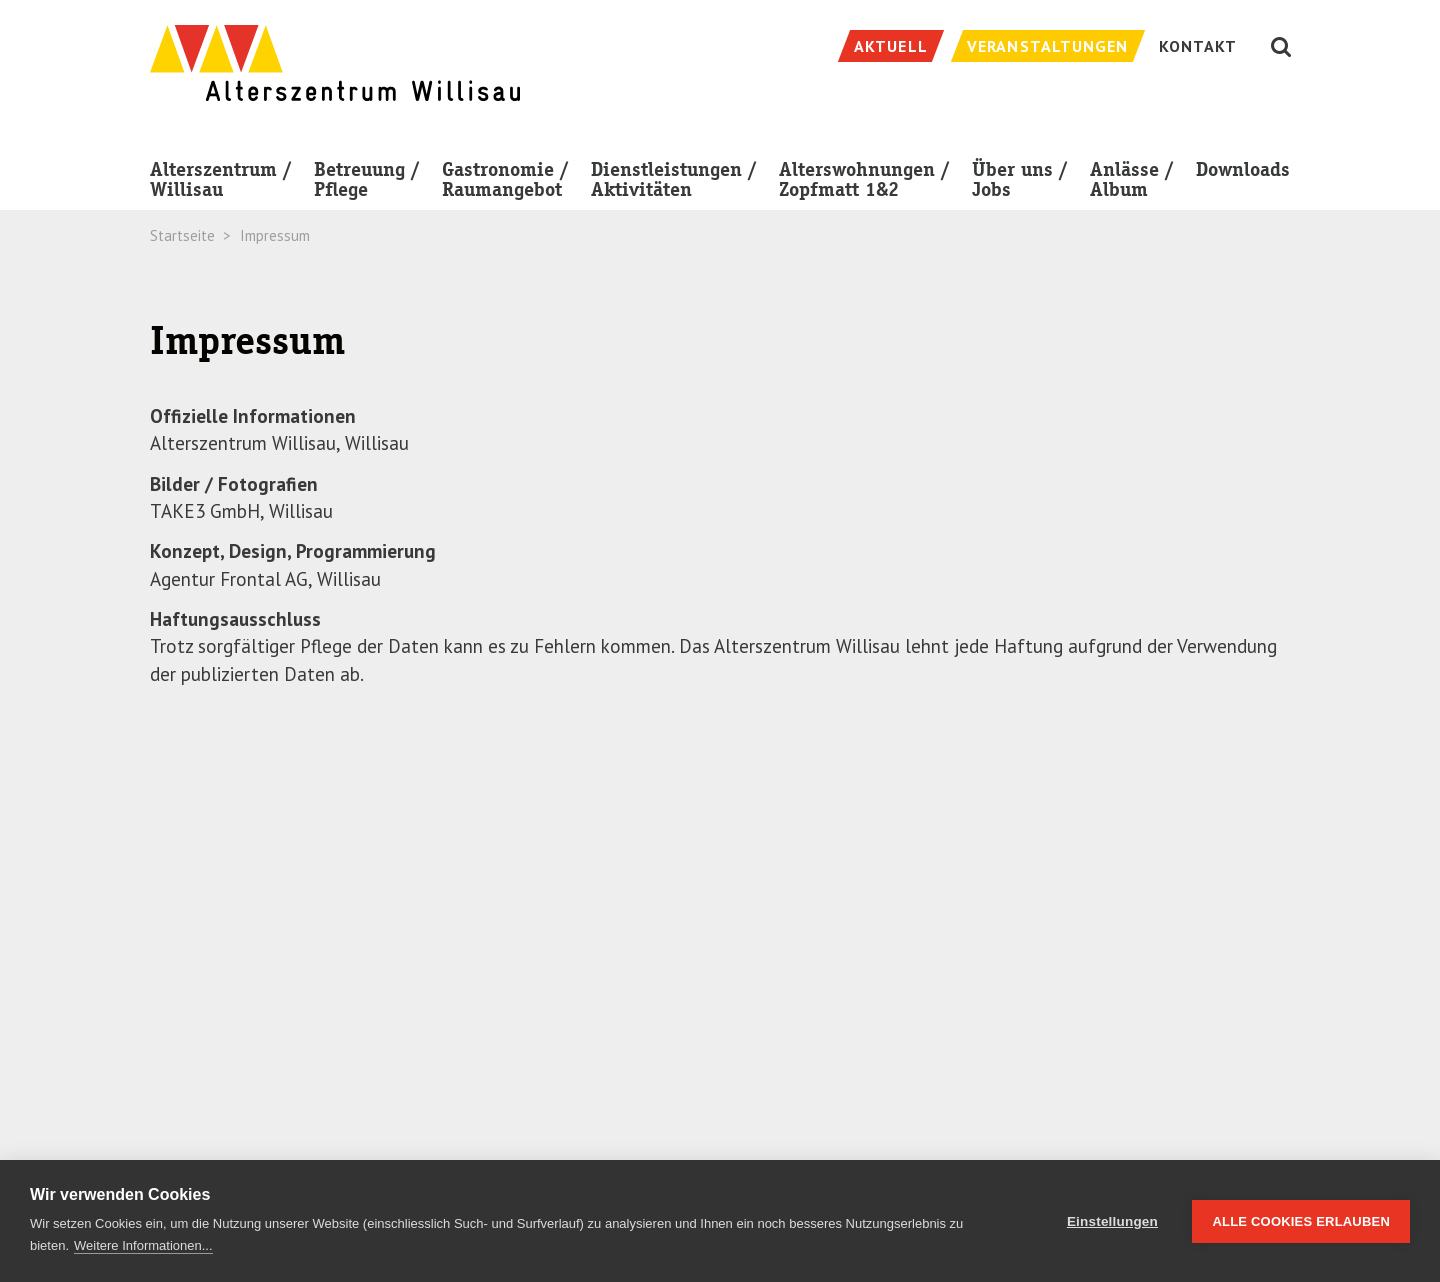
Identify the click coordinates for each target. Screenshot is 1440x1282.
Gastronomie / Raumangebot (505, 183)
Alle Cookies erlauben (1301, 1221)
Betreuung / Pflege (367, 183)
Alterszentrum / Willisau (221, 183)
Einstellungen (1112, 1221)
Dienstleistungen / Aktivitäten (674, 183)
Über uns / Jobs (1020, 183)
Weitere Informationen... (143, 1245)
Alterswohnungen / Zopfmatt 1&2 (864, 179)
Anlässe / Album (1132, 183)
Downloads (1243, 169)
